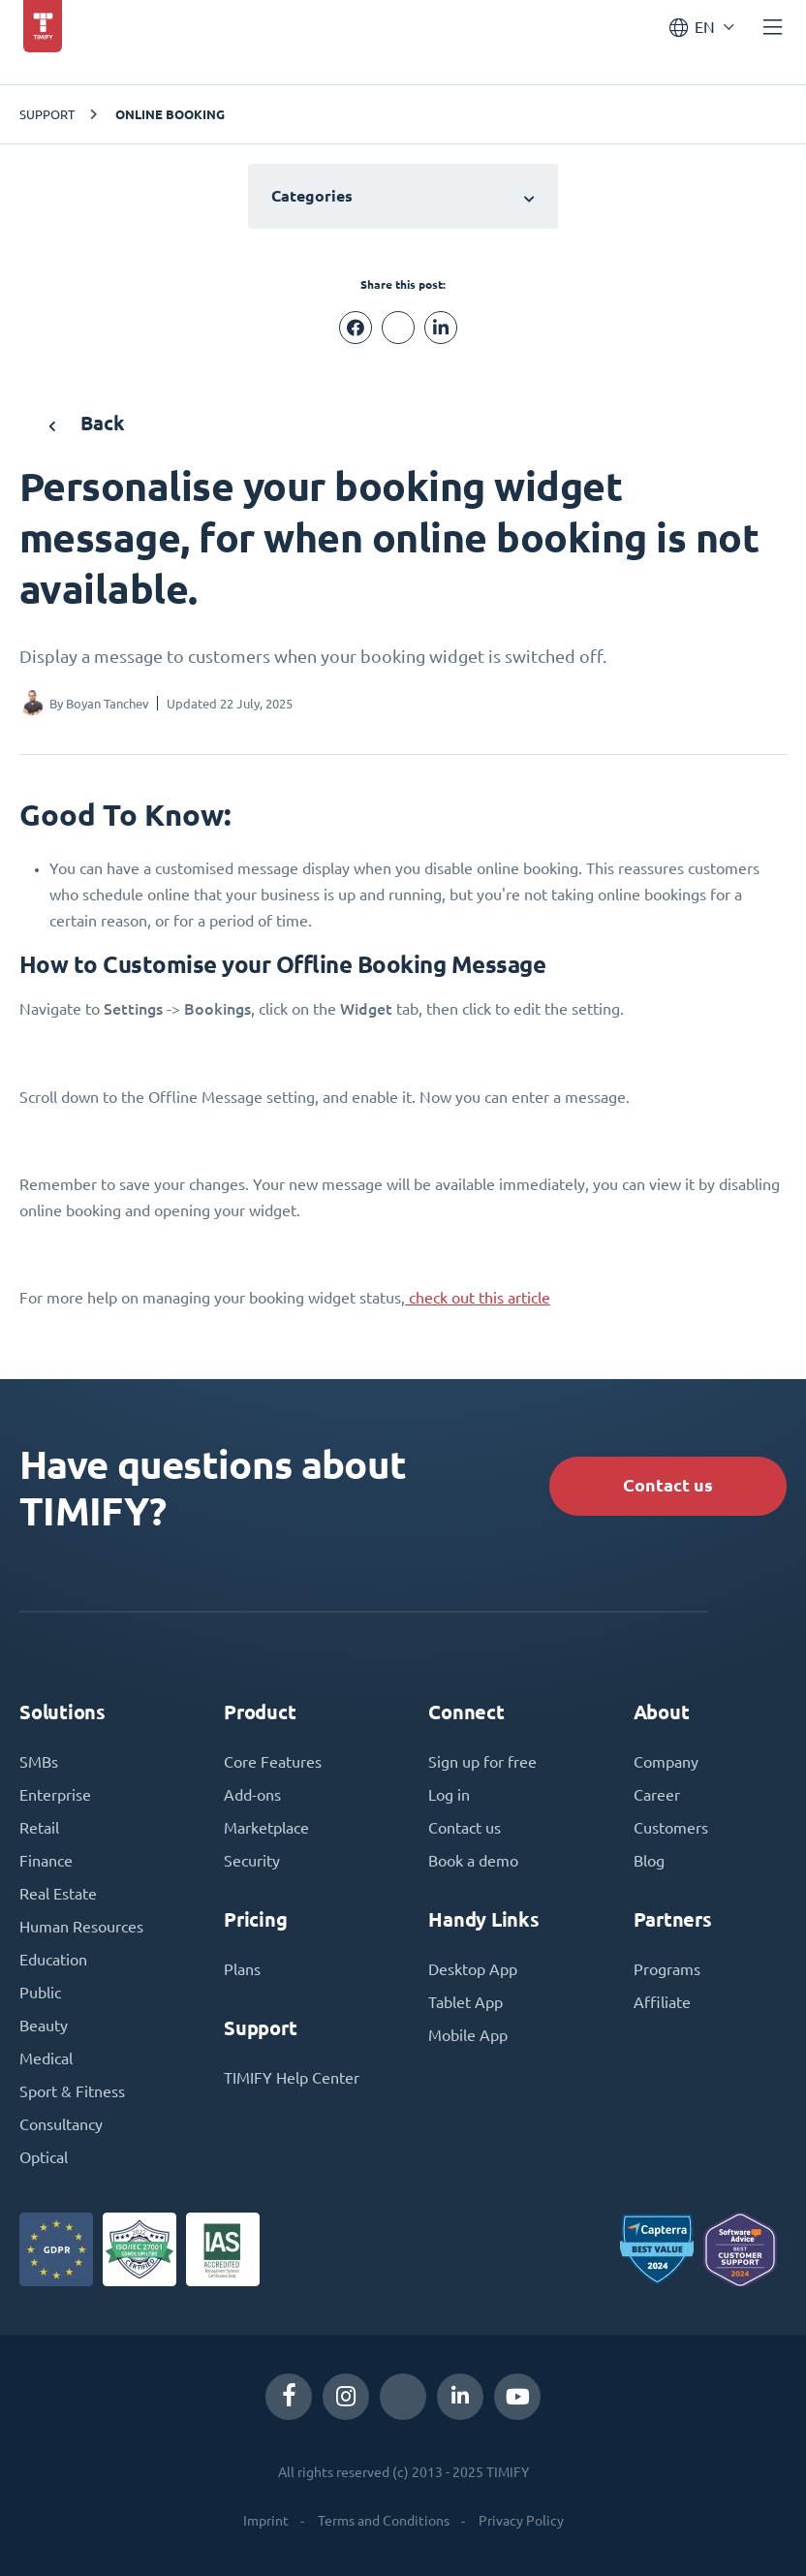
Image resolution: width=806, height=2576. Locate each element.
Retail (39, 1828)
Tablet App (465, 2002)
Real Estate (58, 1893)
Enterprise (55, 1795)
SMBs (38, 1762)
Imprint (266, 2521)
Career (657, 1795)
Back (86, 423)
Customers (671, 1828)
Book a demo (473, 1860)
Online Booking (170, 114)
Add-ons (252, 1795)
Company (666, 1762)
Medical (46, 2058)
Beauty (43, 2025)
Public (40, 1992)
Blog (649, 1860)
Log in (449, 1795)
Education (53, 1959)
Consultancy (61, 2124)
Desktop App (472, 1969)
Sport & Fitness (72, 2091)
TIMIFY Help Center (291, 2078)
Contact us (668, 1485)
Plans (242, 1969)
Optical (43, 2157)
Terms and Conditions (384, 2521)
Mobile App (468, 2035)
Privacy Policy (521, 2521)
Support (47, 114)
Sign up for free (482, 1762)
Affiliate (662, 2002)
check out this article (477, 1297)
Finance (46, 1860)
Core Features (273, 1762)
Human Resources (81, 1926)
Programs (667, 1969)
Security (252, 1860)
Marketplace (266, 1828)
